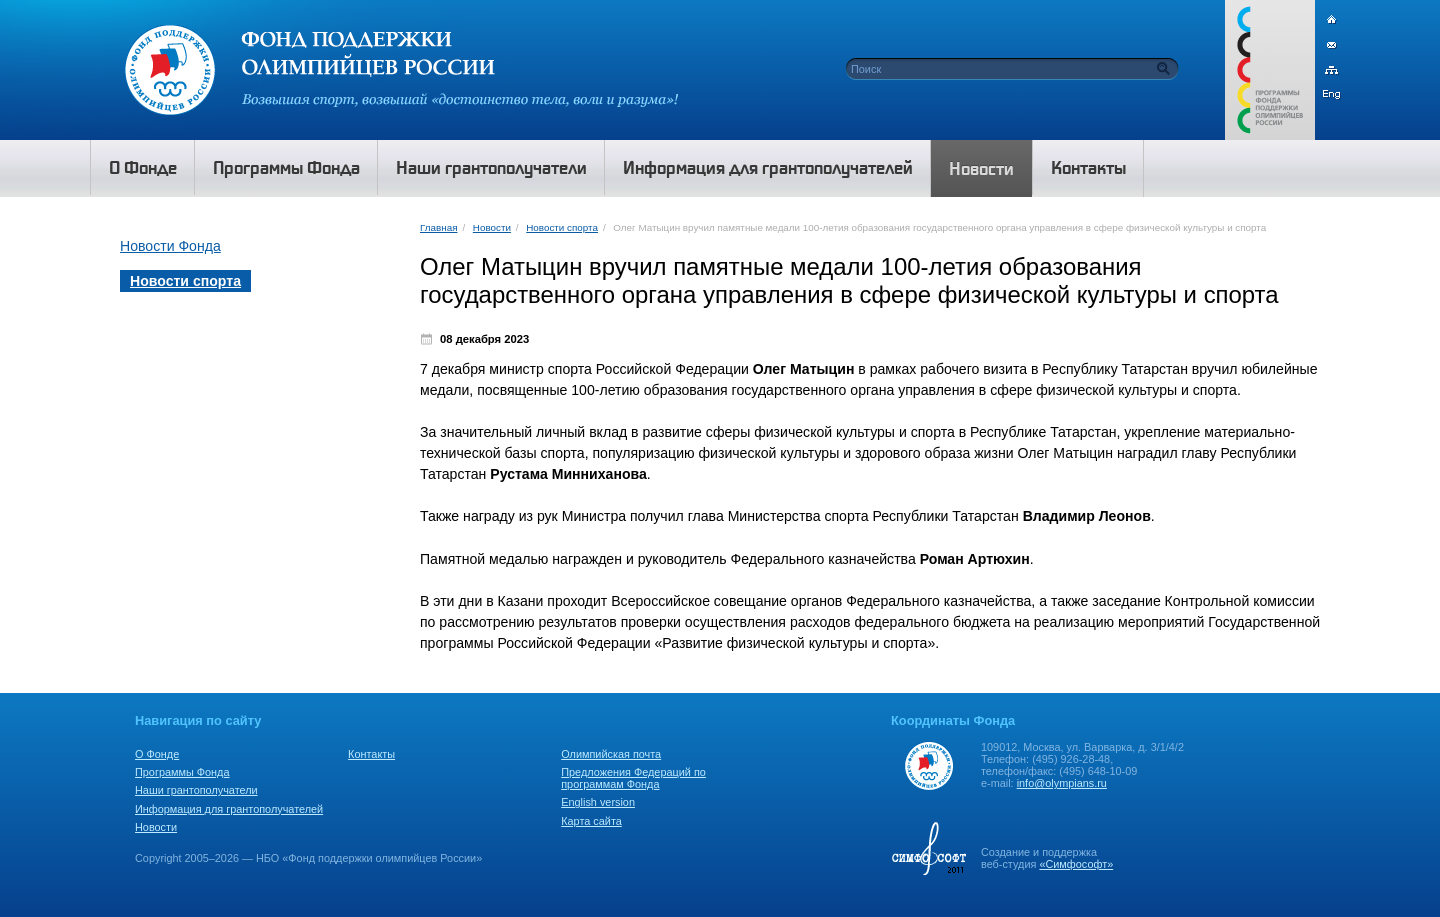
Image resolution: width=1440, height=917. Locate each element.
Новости (492, 227)
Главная (438, 227)
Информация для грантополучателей (229, 809)
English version (598, 802)
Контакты (371, 754)
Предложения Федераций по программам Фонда (633, 778)
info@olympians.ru (1062, 783)
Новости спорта (562, 227)
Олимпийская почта (611, 754)
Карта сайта (591, 821)
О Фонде (157, 754)
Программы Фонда (182, 772)
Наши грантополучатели (196, 790)
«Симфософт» (1076, 864)
